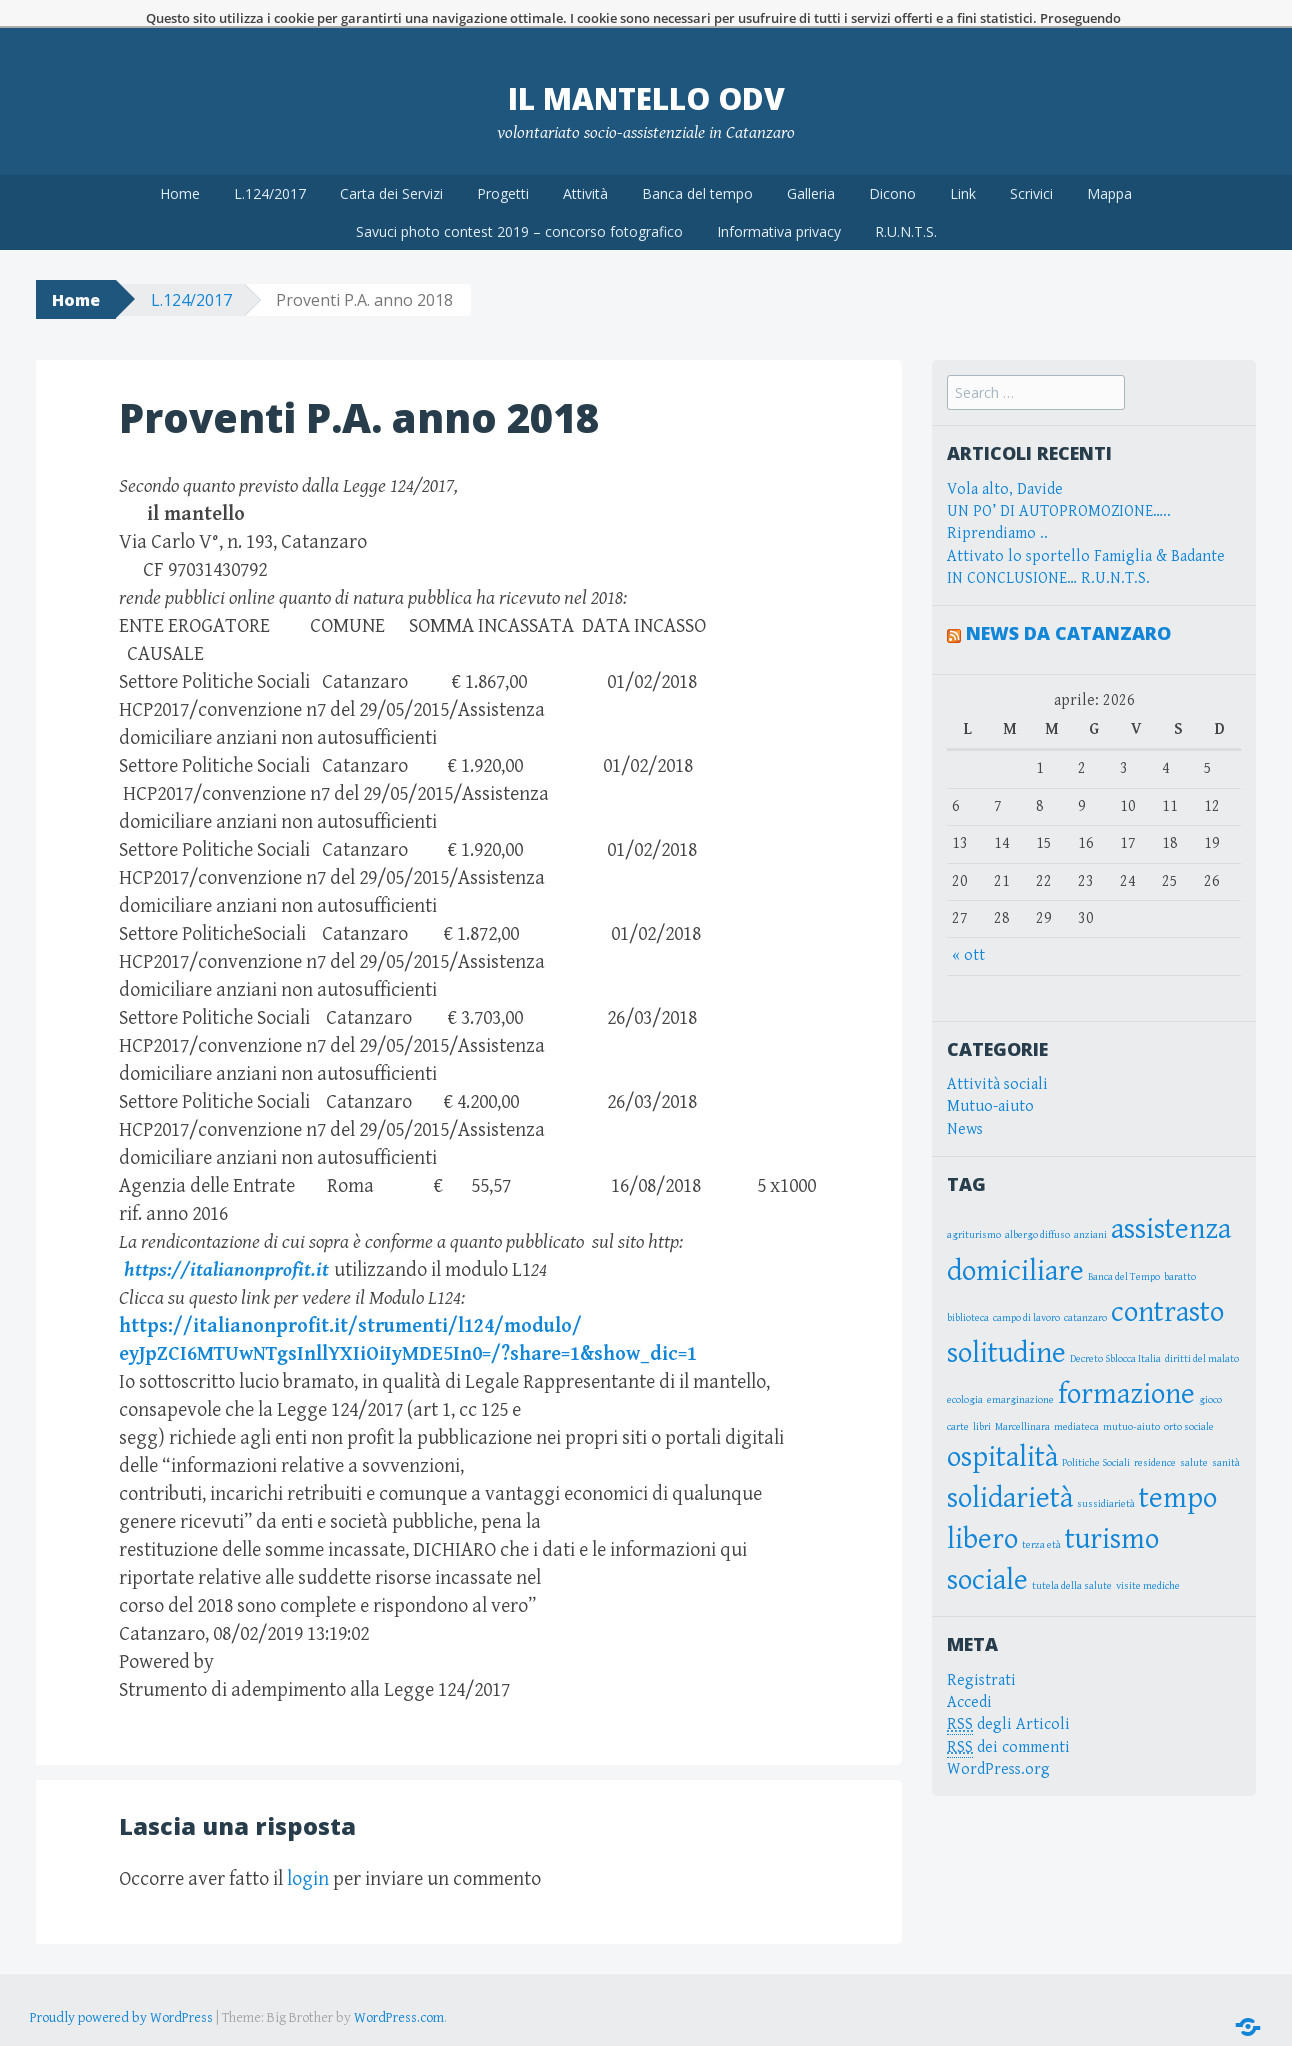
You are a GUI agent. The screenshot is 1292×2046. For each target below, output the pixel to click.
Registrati (981, 1652)
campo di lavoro (1026, 1290)
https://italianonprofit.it (224, 1242)
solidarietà (1010, 1470)
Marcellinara (1022, 1399)
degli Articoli (1008, 1697)
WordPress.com (399, 1990)
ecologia (965, 1372)
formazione (1126, 1366)
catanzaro (1085, 1290)
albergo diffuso (1037, 1208)
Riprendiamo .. (997, 505)
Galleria (811, 165)
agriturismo (974, 1208)
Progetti (503, 165)
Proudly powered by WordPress (121, 1990)
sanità (1226, 1435)
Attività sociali (997, 1056)
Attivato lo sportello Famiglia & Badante (1086, 528)
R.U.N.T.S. (906, 203)
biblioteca (968, 1290)
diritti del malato (1202, 1331)
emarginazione (1020, 1372)
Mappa (1109, 165)
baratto (1180, 1249)
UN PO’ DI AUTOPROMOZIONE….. (1059, 483)
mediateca (1076, 1399)
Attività (585, 165)
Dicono (892, 165)
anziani (1090, 1208)
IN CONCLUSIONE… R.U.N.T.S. (1048, 550)
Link (963, 165)
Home (180, 165)
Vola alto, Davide (1005, 461)
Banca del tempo (697, 165)
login (308, 1851)
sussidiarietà (1106, 1476)
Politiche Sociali (1096, 1435)
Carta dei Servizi (391, 165)
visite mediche (1148, 1558)
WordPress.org (998, 1741)
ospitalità (1002, 1429)
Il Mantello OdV (646, 70)
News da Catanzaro (1068, 606)
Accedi (969, 1674)
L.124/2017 (270, 165)
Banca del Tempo (1124, 1249)
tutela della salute (1072, 1558)
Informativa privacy (779, 203)
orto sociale (1189, 1399)
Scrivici (1031, 165)
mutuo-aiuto (1131, 1399)
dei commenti (1008, 1720)
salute (1194, 1435)
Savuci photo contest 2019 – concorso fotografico (519, 203)
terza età (1041, 1517)
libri (982, 1399)
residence (1155, 1435)
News (965, 1101)
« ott (968, 927)
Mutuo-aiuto (990, 1078)
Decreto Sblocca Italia (1115, 1331)
